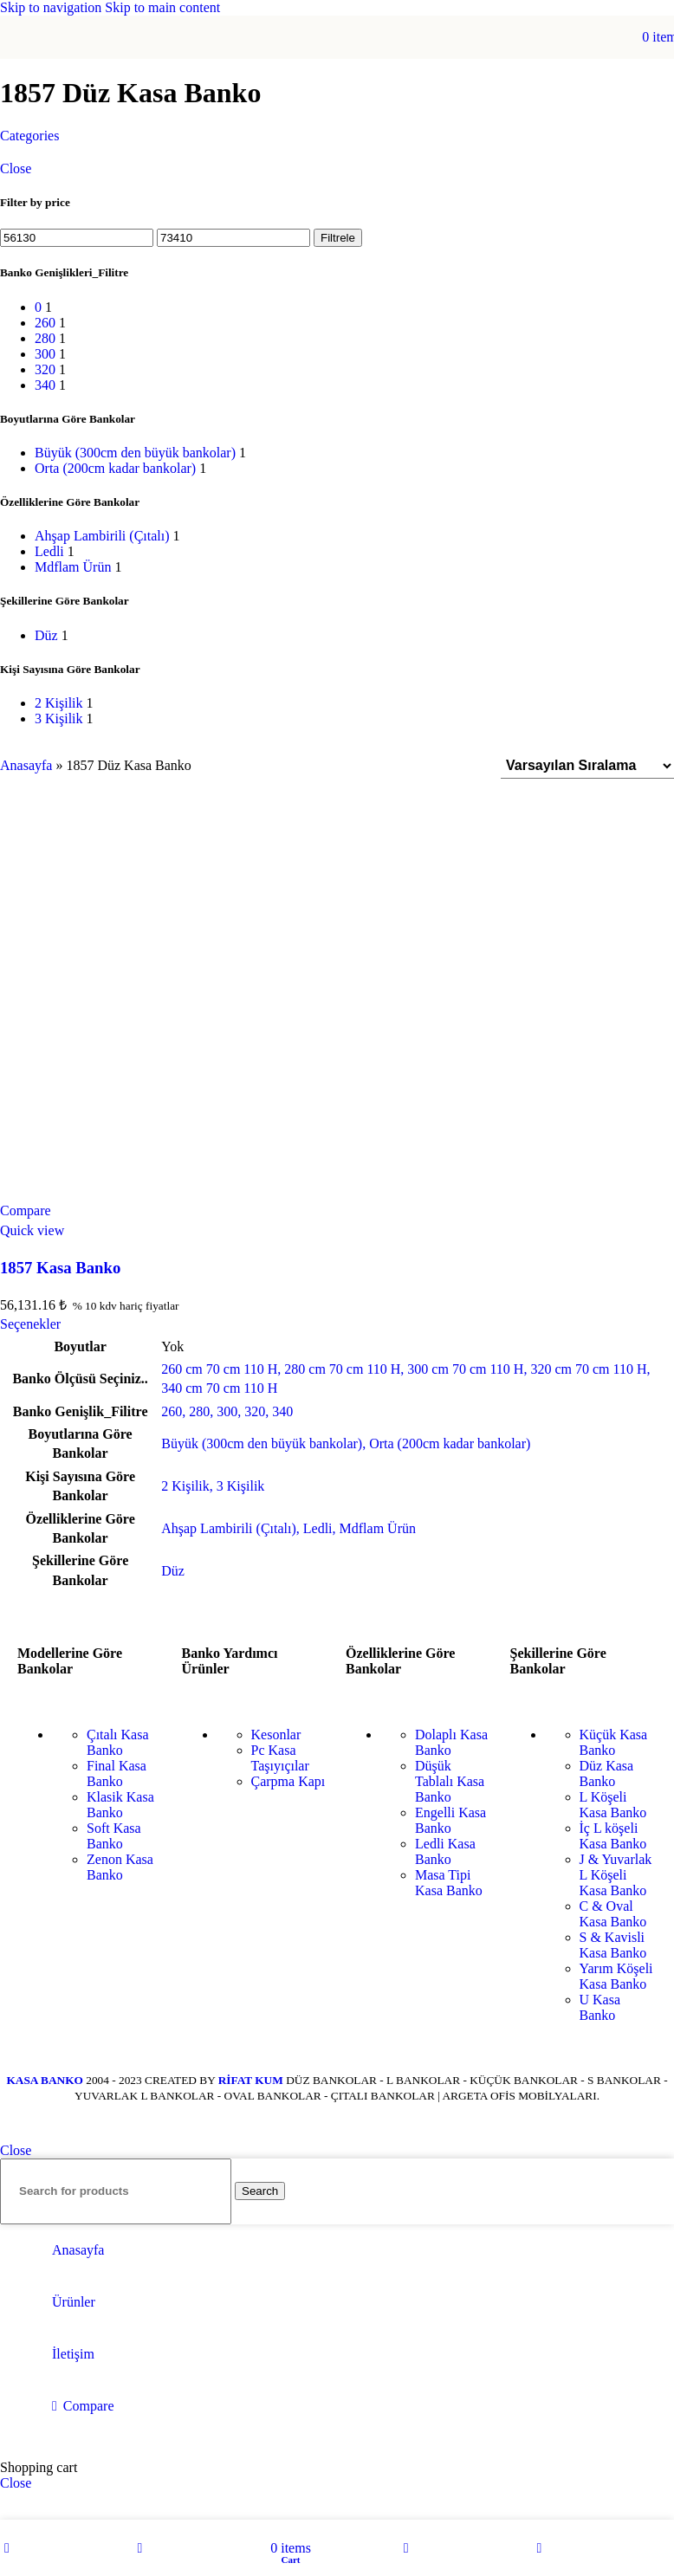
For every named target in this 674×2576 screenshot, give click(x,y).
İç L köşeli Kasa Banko (613, 1836)
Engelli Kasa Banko (450, 1820)
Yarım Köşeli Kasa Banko (616, 1976)
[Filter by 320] (45, 369)
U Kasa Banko (600, 2007)
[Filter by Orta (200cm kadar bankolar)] (115, 468)
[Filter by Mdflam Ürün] (73, 567)
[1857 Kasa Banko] (337, 998)
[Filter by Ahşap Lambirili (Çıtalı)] (102, 535)
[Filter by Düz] (46, 635)
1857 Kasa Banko (60, 1268)
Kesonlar (276, 1734)
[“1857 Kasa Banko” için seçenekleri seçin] (30, 1324)
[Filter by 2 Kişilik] (59, 703)
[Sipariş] (587, 766)
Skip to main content (162, 7)
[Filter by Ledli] (49, 551)
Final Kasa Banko (116, 1773)
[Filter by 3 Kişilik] (59, 718)
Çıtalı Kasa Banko (118, 1742)
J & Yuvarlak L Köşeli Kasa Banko (616, 1875)
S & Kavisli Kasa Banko (613, 1945)
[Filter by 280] (45, 338)
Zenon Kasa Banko (120, 1867)
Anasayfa (26, 765)
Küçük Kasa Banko (614, 1742)
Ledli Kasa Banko (445, 1851)
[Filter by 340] (45, 385)
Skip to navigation (52, 7)
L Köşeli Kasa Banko (613, 1805)
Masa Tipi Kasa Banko (449, 1882)
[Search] (115, 2191)
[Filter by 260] (45, 322)
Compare (88, 2405)
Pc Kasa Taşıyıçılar (280, 1758)
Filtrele (338, 237)
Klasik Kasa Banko (120, 1805)
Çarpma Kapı (288, 1781)
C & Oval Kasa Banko (613, 1914)
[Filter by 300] (45, 353)
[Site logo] (337, 62)
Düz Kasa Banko (607, 1773)
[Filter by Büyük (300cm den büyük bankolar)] (135, 452)
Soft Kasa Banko (114, 1836)
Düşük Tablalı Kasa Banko (449, 1781)
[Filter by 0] (38, 307)
